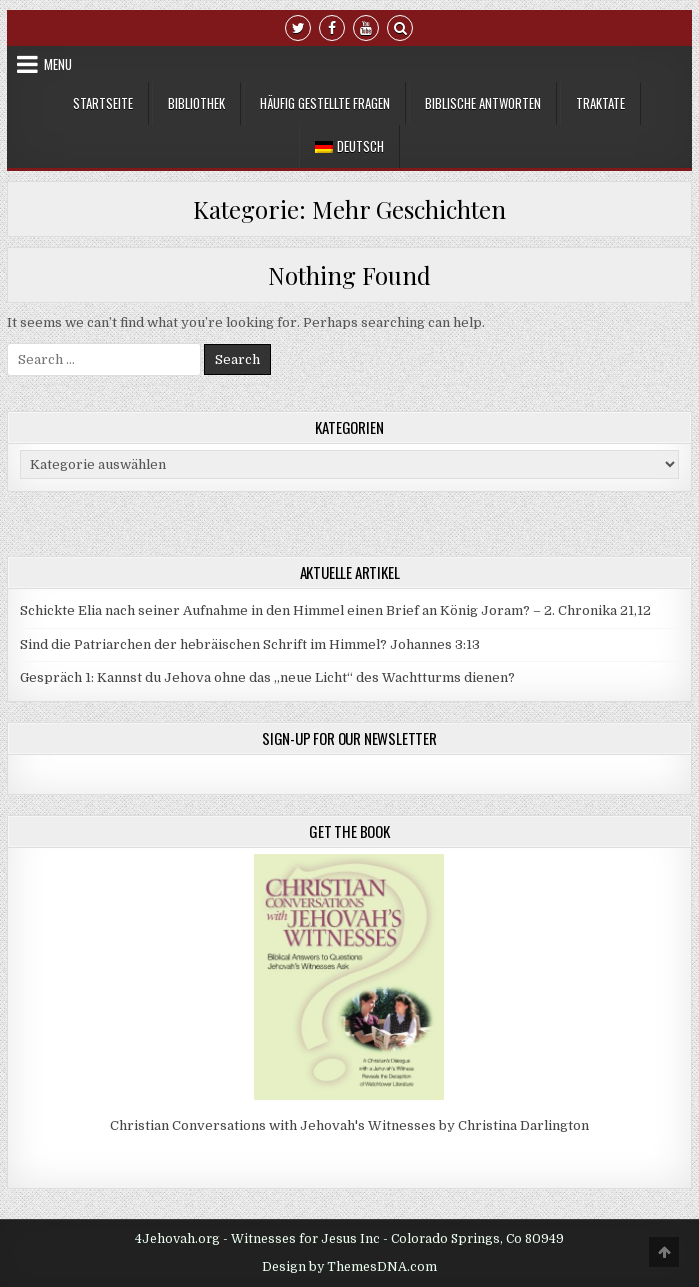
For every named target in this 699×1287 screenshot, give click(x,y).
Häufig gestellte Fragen (325, 103)
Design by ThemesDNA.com (349, 1267)
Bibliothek (196, 103)
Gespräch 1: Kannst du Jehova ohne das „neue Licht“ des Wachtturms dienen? (267, 677)
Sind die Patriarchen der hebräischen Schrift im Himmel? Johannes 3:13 (250, 644)
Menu (58, 64)
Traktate (600, 103)
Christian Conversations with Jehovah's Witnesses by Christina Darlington (349, 1125)
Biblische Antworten (483, 103)
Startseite (103, 103)
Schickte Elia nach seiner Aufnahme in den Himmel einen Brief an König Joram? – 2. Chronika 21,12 (335, 610)
